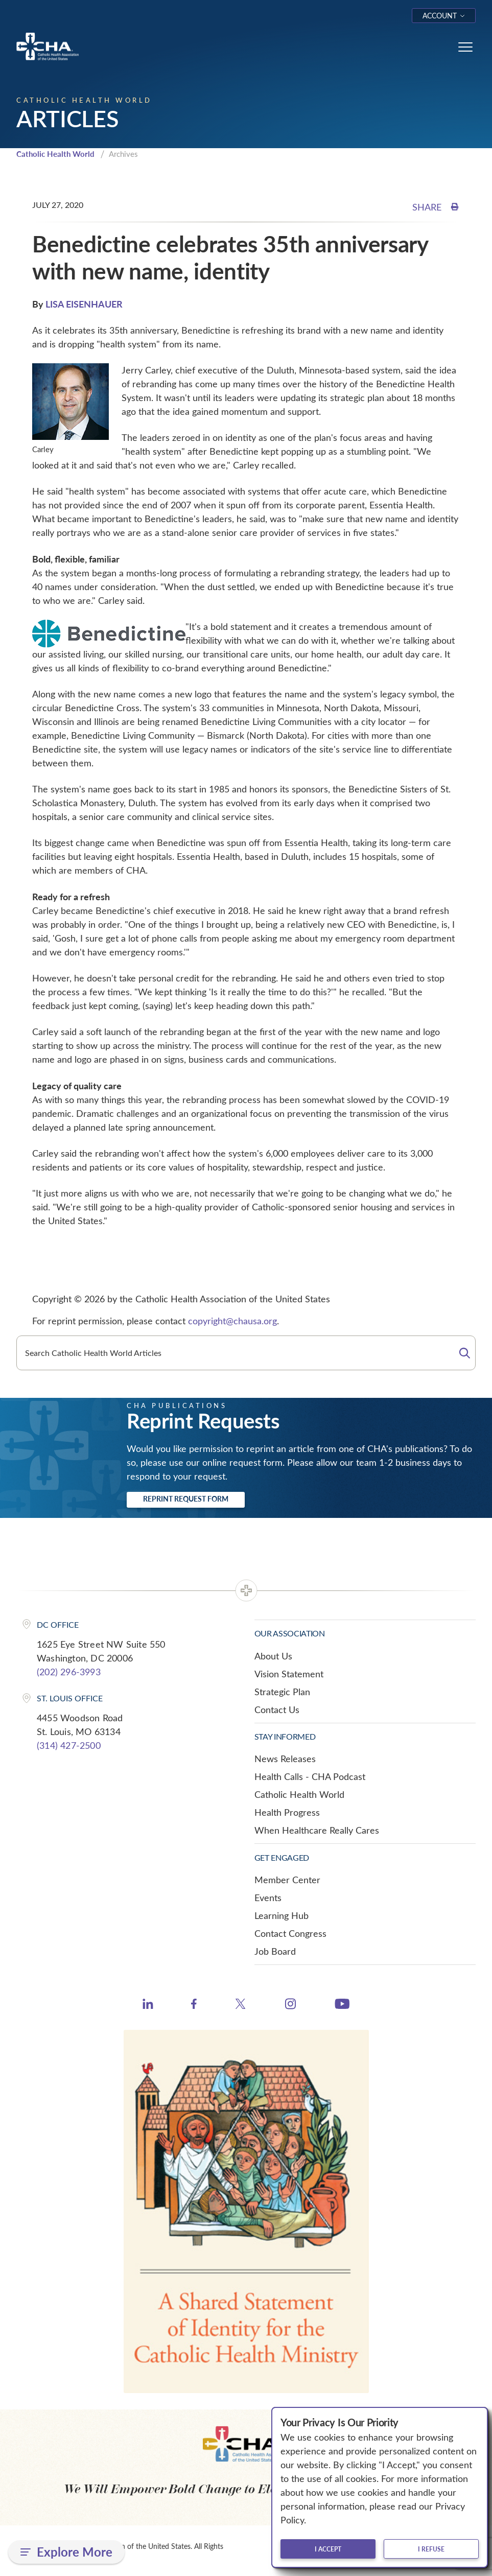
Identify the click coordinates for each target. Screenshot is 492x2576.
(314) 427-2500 (69, 1745)
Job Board (275, 1951)
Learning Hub (281, 1915)
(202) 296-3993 (69, 1672)
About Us (273, 1656)
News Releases (285, 1758)
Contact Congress (290, 1933)
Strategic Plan (282, 1691)
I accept (328, 2549)
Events (268, 1897)
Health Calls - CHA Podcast (309, 1776)
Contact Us (276, 1709)
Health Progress (287, 1812)
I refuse (431, 2549)
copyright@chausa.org (232, 1321)
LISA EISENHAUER (84, 303)
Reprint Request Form (185, 1499)
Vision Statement (288, 1674)
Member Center (287, 1880)
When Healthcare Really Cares (316, 1830)
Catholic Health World (55, 154)
